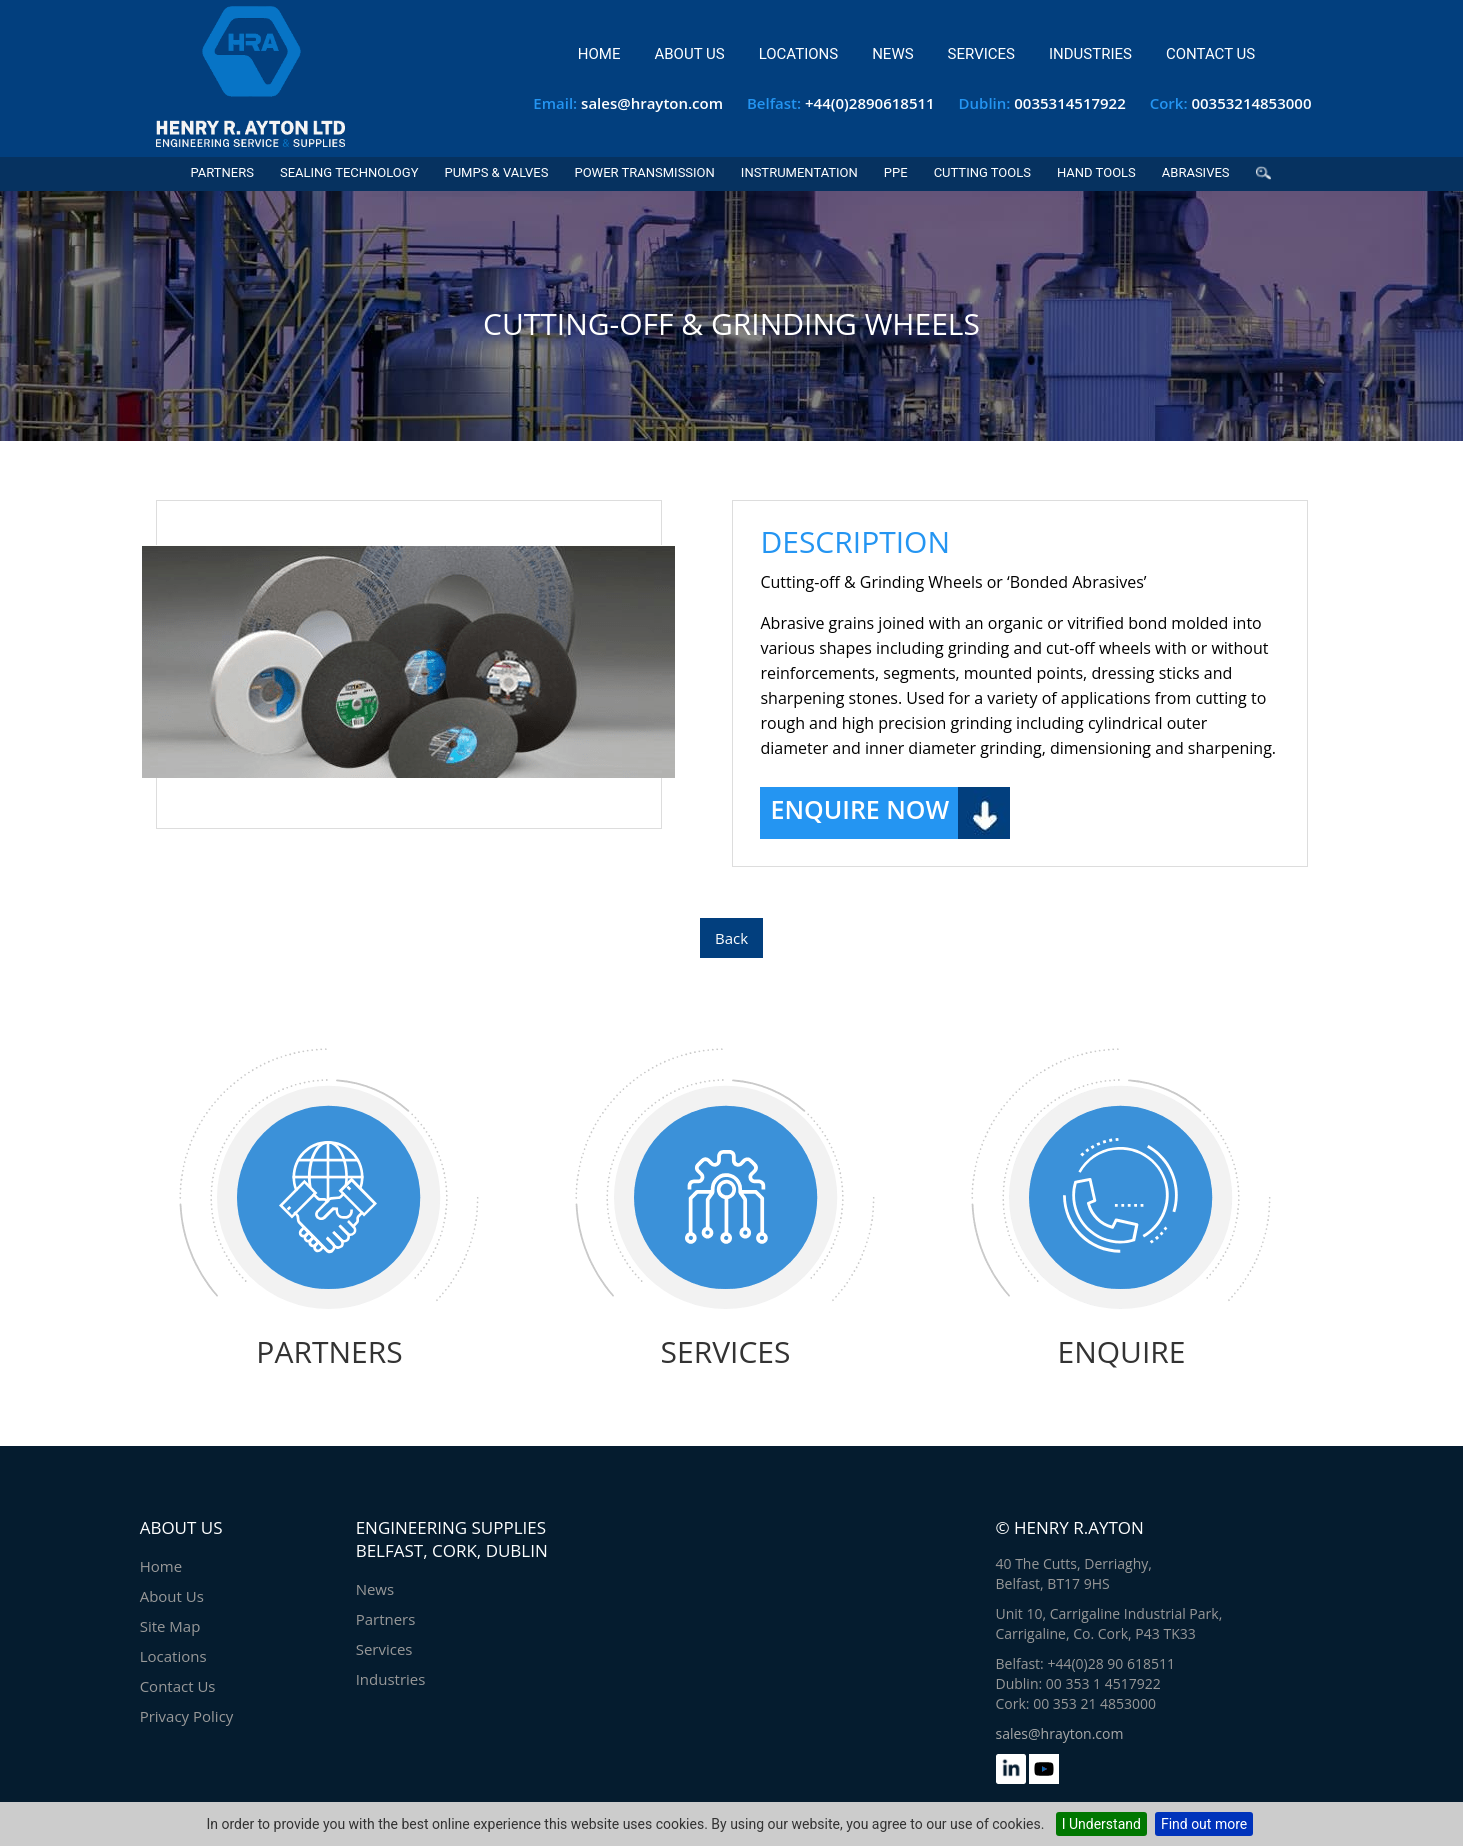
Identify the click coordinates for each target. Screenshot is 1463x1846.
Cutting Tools (982, 172)
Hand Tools (1096, 172)
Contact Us (1210, 54)
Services (981, 54)
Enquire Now (859, 809)
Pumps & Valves (496, 172)
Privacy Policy (187, 1716)
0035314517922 (1070, 103)
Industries (1090, 54)
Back (731, 938)
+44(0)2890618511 (870, 103)
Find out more (1204, 1824)
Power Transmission (644, 172)
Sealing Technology (349, 172)
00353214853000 (1251, 103)
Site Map (170, 1626)
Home (599, 54)
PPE (896, 172)
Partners (221, 172)
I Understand (1101, 1824)
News (892, 54)
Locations (798, 54)
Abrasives (1196, 172)
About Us (689, 54)
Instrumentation (799, 172)
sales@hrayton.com (652, 103)
